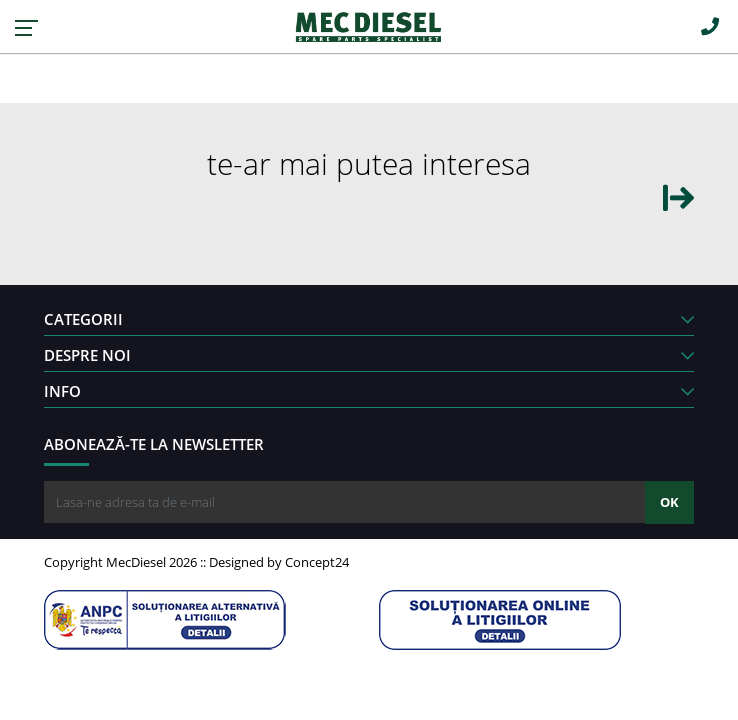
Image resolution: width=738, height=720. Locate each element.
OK (669, 502)
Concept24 (317, 562)
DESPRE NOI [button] (369, 355)
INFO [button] (369, 391)
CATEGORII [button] (369, 319)
